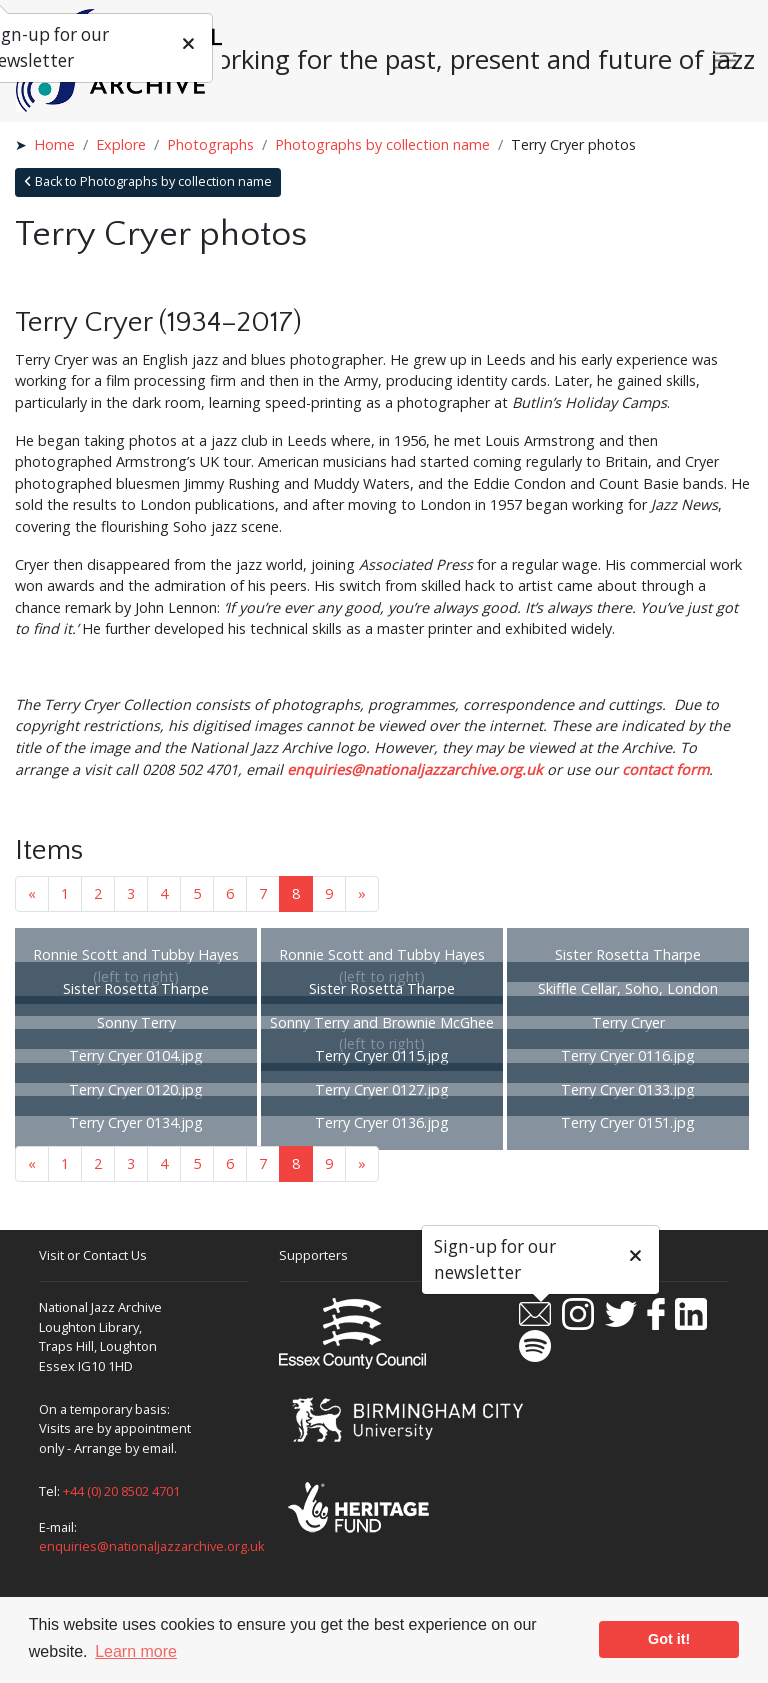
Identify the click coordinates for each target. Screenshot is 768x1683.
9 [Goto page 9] (329, 893)
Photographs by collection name (382, 144)
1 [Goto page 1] (65, 893)
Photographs (210, 144)
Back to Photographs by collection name (148, 181)
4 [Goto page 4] (164, 893)
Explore (121, 144)
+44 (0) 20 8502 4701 (121, 1491)
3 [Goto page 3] (131, 893)
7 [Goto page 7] (263, 893)
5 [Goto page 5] (197, 893)
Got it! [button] (669, 1639)
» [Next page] (362, 893)
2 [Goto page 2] (98, 893)
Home (54, 144)
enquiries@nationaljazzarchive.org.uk (415, 769)
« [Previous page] (32, 893)
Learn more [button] (136, 1651)
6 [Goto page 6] (230, 893)
